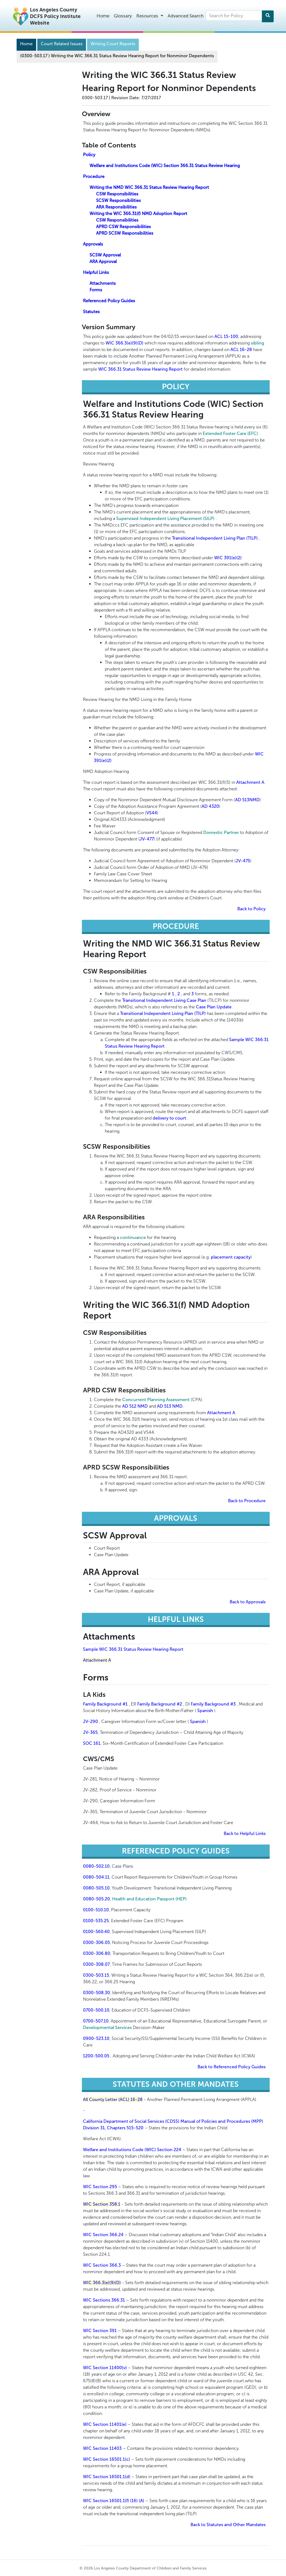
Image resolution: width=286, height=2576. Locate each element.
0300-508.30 (96, 1992)
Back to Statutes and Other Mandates (228, 2524)
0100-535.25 (96, 1920)
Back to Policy (251, 908)
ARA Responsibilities (116, 207)
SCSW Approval (105, 255)
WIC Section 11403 (102, 2448)
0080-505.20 (96, 1898)
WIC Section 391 (100, 2330)
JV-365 (90, 1732)
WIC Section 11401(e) (105, 2424)
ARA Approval (103, 261)
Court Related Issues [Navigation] (61, 43)
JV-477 (147, 839)
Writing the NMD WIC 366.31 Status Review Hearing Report (149, 187)
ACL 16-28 (241, 349)
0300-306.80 (96, 1953)
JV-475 (243, 860)
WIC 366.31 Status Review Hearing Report (140, 369)
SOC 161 (91, 1743)
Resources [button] (147, 16)
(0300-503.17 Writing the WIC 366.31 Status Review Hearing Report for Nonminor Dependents (117, 55)
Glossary (123, 16)
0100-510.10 (96, 1909)
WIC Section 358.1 (101, 2204)
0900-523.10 (96, 2038)
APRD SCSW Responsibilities (124, 233)
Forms (96, 289)
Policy (89, 154)
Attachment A (250, 782)
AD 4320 (210, 806)
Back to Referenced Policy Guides (232, 2066)
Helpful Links (96, 272)
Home (103, 16)
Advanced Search (186, 16)
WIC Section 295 (100, 2186)
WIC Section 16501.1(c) (106, 2459)
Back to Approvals (248, 1601)
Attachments (103, 283)
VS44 (151, 812)
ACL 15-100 (226, 336)
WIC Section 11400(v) (105, 2367)
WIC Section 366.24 (103, 2234)
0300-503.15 (96, 1975)
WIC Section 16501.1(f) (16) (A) (113, 2500)
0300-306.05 (96, 1942)
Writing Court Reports (113, 43)
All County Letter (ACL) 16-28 (113, 2099)
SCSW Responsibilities (118, 200)
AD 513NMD (247, 799)
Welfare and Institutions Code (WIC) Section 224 (132, 2149)
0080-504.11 (96, 1877)
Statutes (91, 311)
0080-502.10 (96, 1866)
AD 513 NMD (170, 1406)
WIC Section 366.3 (102, 2265)
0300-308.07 (96, 1964)
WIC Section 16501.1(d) (106, 2476)
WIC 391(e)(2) (228, 557)
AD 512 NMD (135, 1406)
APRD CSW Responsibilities (123, 226)
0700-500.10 (96, 2010)
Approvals (93, 244)
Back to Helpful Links (245, 1833)
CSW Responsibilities (117, 193)
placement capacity (231, 1257)
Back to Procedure (247, 1500)
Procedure (93, 176)
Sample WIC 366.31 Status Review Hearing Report (133, 1649)
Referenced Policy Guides (109, 300)
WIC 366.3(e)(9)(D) (124, 343)
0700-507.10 (96, 2021)
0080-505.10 (96, 1888)
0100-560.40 (96, 1931)
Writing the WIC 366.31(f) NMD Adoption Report (138, 213)
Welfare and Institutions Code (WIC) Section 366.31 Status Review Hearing (165, 165)
